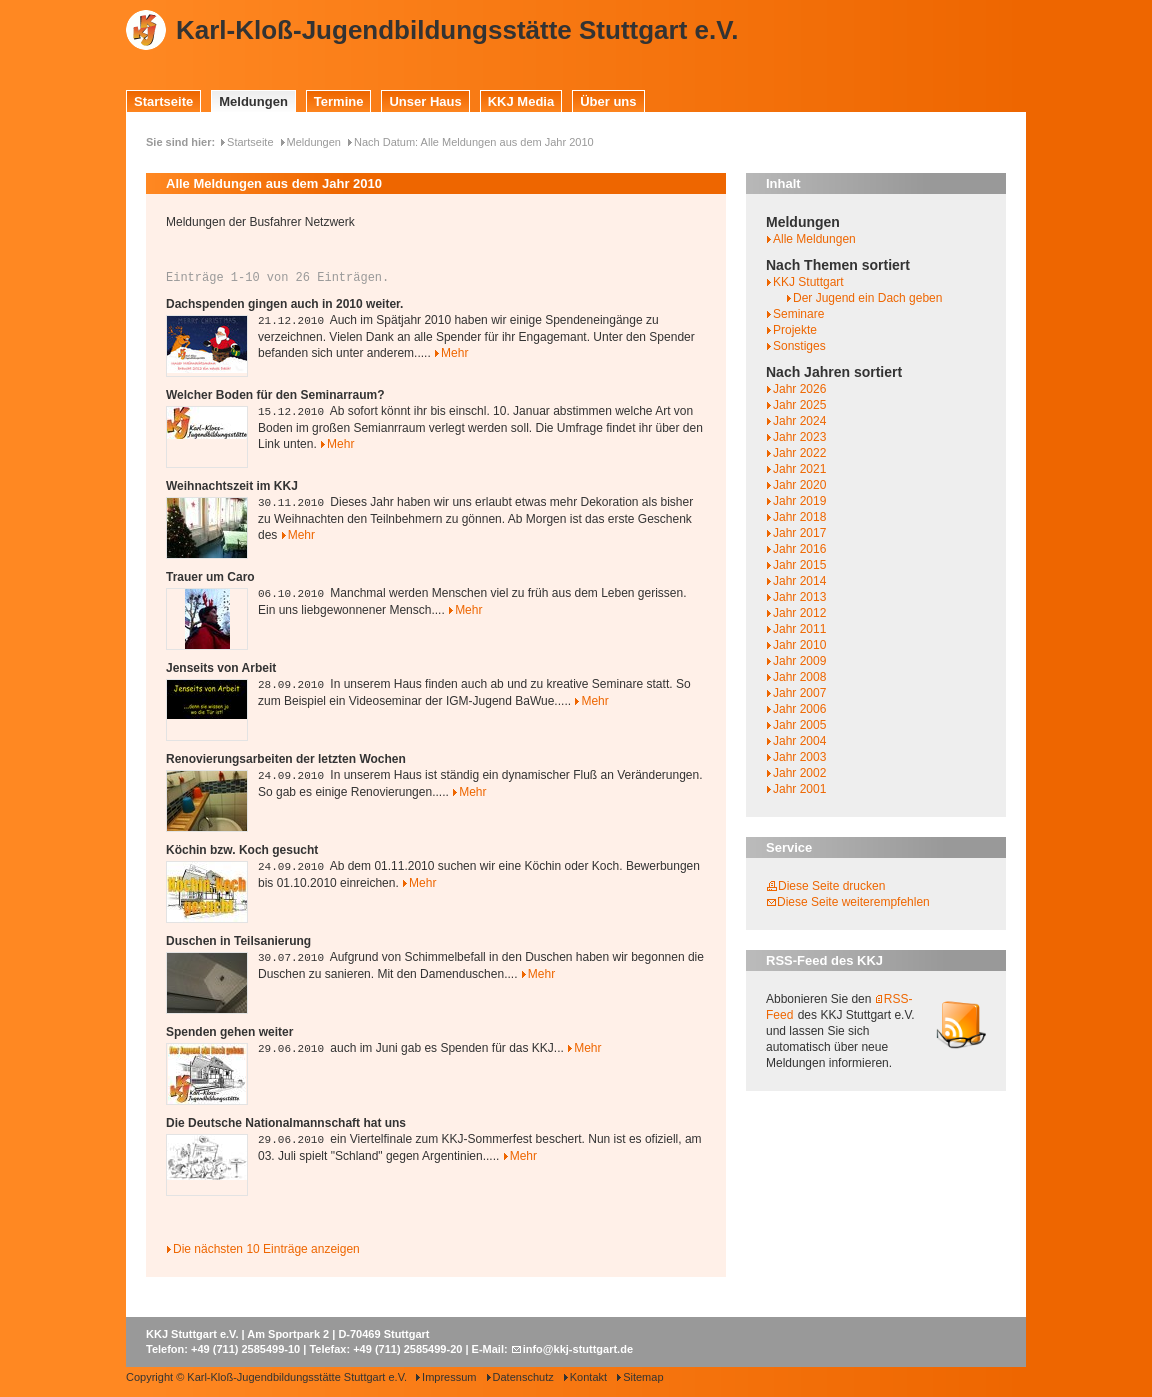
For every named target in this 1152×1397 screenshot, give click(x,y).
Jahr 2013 (799, 597)
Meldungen (253, 101)
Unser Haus (425, 101)
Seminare (798, 314)
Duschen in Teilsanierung (238, 941)
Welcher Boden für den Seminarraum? (275, 395)
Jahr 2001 (799, 789)
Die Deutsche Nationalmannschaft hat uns (286, 1123)
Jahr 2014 (799, 581)
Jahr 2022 (799, 453)
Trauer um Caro (210, 577)
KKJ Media (521, 101)
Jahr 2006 (799, 709)
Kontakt (588, 1377)
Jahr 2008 (799, 677)
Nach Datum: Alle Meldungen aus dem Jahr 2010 (474, 142)
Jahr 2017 (799, 533)
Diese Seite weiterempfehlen (853, 902)
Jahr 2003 (799, 757)
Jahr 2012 (799, 613)
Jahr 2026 (799, 389)
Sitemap (643, 1377)
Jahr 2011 (799, 629)
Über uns (608, 101)
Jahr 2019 (799, 501)
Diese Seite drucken (831, 886)
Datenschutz (523, 1377)
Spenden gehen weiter (229, 1032)
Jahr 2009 (799, 661)
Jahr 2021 (799, 469)
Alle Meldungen (814, 239)
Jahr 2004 (799, 741)
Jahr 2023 (799, 437)
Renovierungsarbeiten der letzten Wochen (286, 759)
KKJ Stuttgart (808, 282)
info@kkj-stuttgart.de (578, 1349)
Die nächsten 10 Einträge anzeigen (266, 1249)
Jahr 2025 (799, 405)
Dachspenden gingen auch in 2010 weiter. (284, 304)
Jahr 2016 (799, 549)
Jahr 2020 (799, 485)
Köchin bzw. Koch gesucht (242, 850)
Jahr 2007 (799, 693)
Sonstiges (799, 346)
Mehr (454, 352)
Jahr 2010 (799, 645)
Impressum (449, 1377)
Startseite (163, 101)
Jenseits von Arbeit (221, 668)
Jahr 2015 (799, 565)
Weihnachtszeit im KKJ (232, 486)
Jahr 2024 (799, 421)
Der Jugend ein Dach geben (867, 298)
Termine (339, 101)
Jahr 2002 (799, 773)
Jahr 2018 (799, 517)
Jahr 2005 (799, 725)
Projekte (795, 330)
